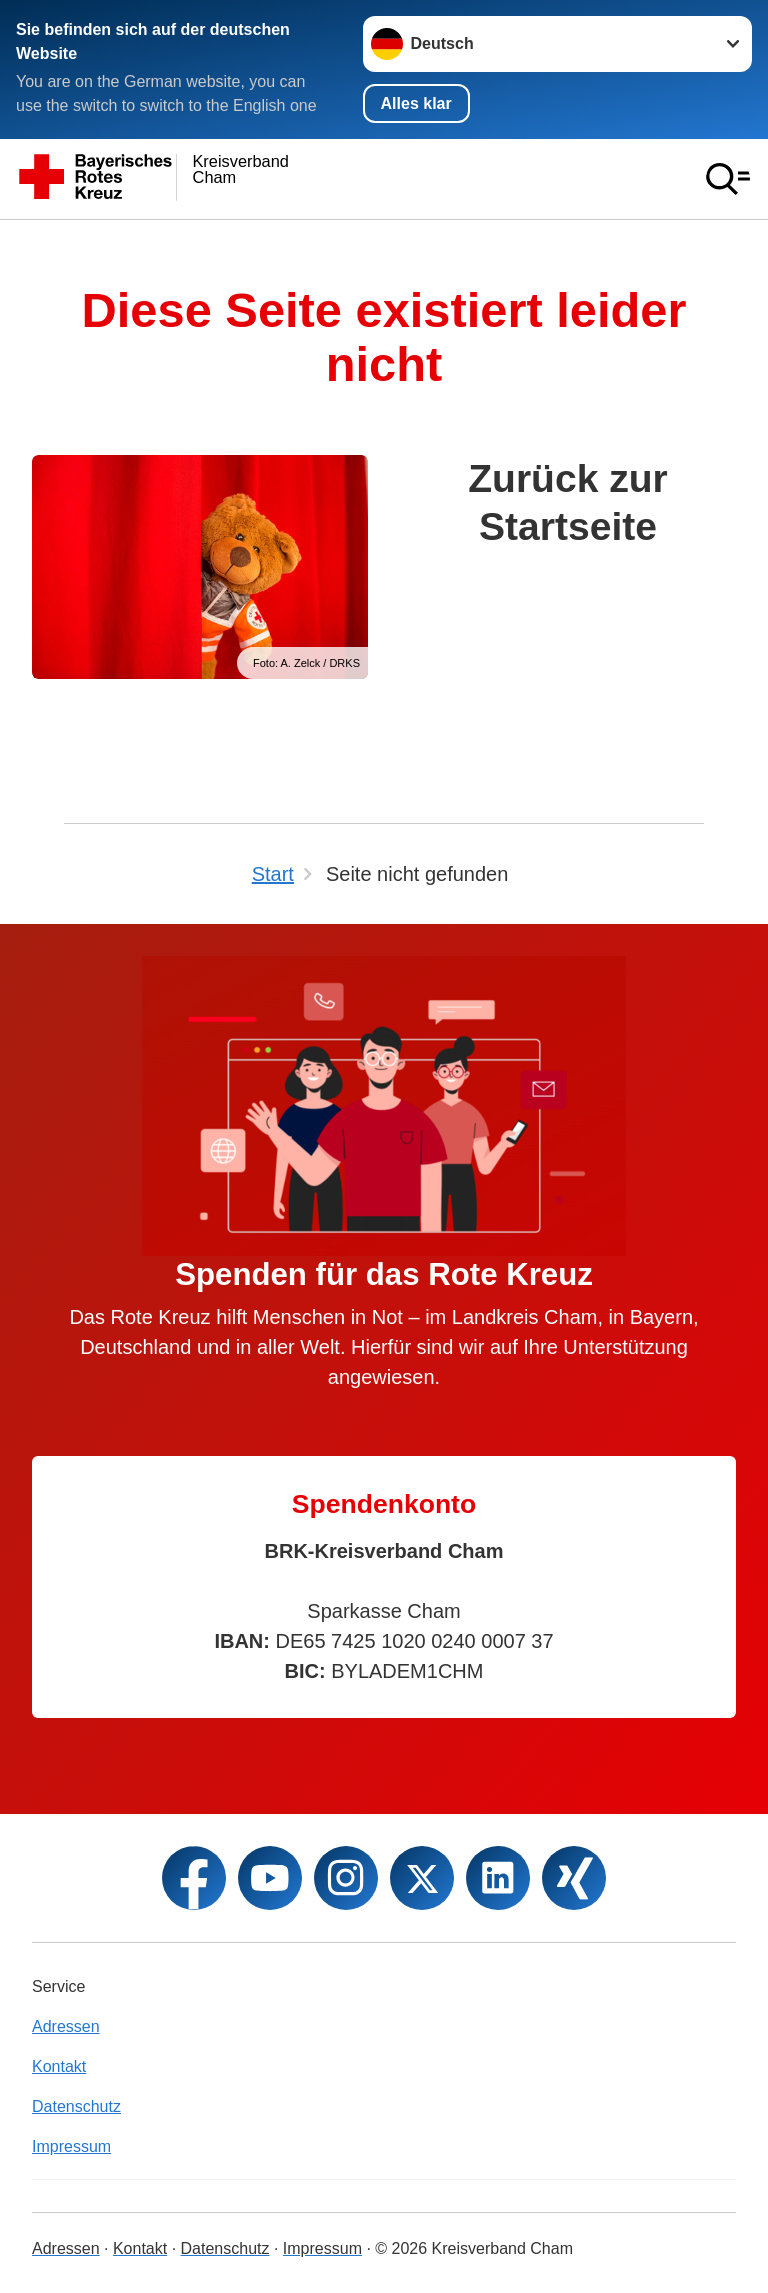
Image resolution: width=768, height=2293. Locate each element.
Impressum (71, 2146)
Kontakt (59, 2066)
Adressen (66, 2026)
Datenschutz (76, 2106)
